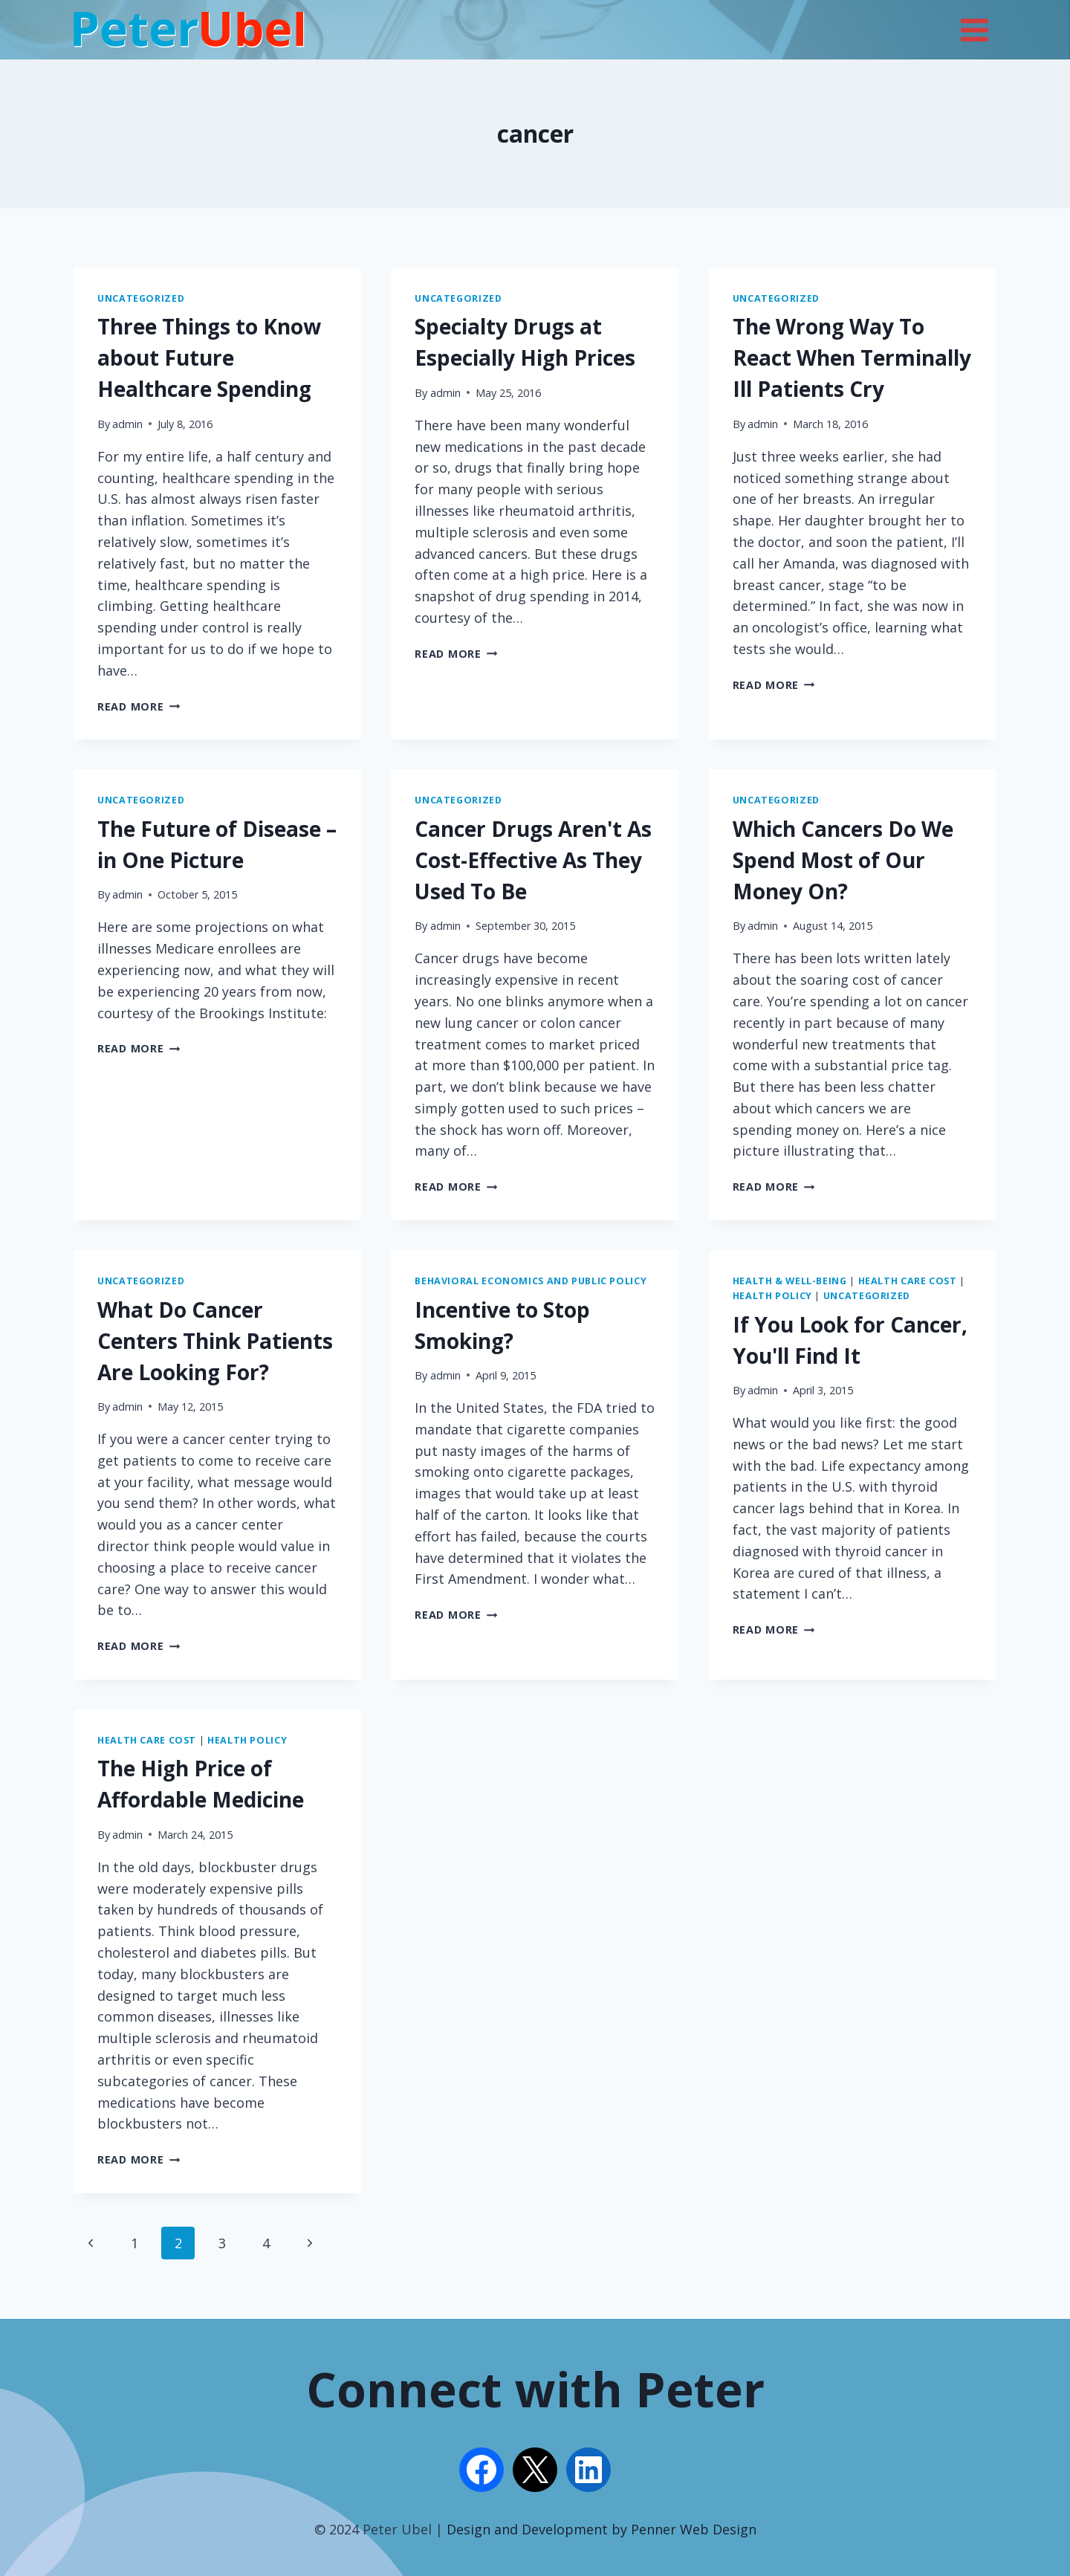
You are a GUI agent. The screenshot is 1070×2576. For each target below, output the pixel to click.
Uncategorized (140, 298)
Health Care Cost (907, 1281)
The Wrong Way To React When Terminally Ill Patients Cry (852, 357)
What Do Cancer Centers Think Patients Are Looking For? (215, 1340)
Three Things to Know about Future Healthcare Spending (209, 357)
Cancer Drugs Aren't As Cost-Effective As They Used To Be (533, 860)
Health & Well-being (790, 1281)
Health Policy (772, 1295)
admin (127, 424)
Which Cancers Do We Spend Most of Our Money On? (843, 860)
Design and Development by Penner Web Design (601, 2529)
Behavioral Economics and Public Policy (530, 1281)
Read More (138, 706)
